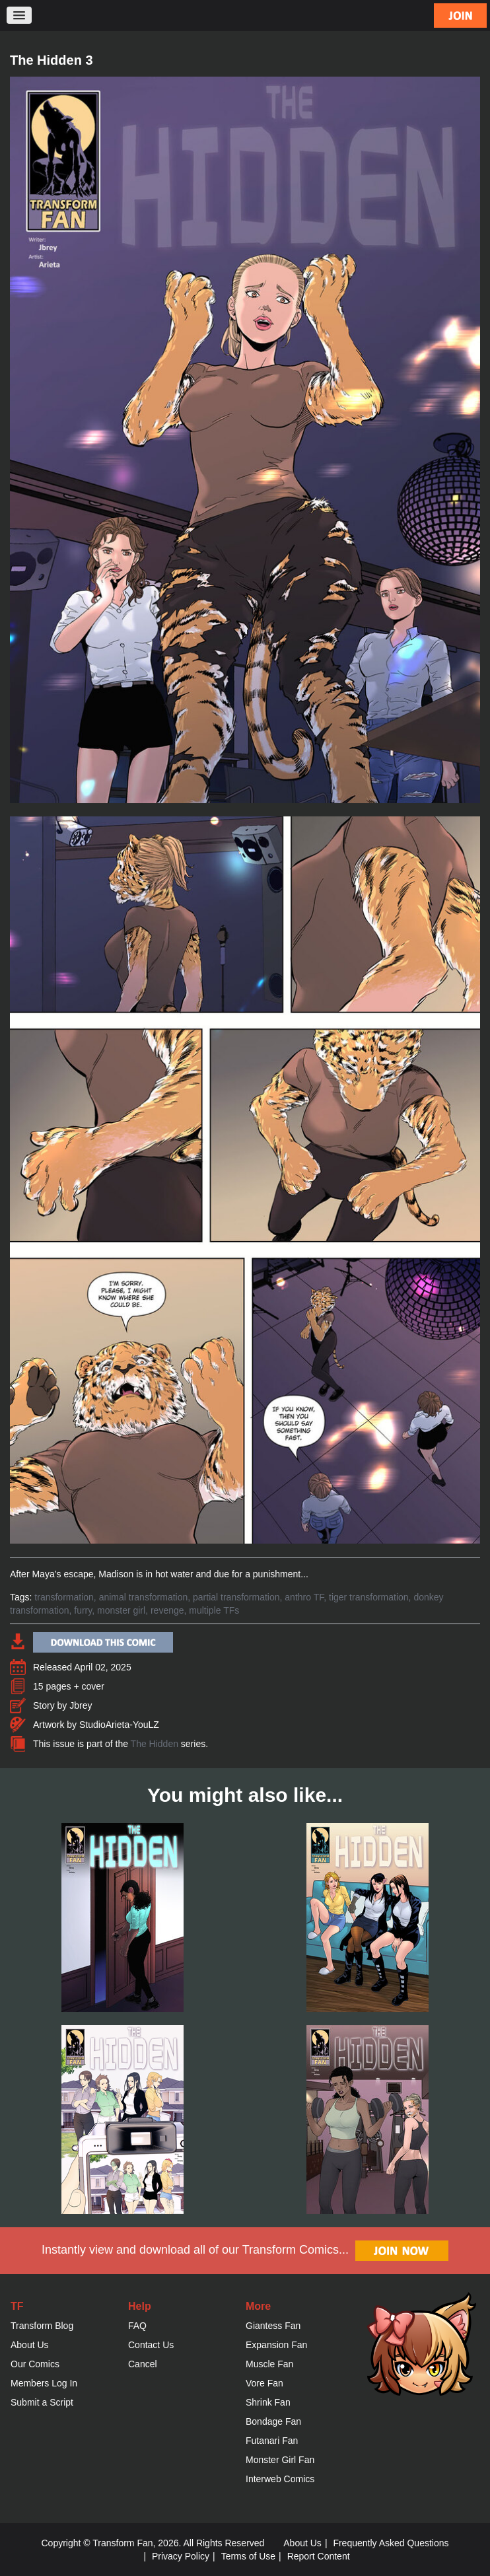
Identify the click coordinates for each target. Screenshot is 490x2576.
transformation (63, 1597)
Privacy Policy (180, 2556)
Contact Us (151, 2345)
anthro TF (304, 1597)
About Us (30, 2345)
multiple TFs (214, 1610)
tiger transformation (369, 1597)
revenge (167, 1610)
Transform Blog (42, 2325)
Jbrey (80, 1705)
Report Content (318, 2556)
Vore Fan (264, 2383)
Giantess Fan (273, 2325)
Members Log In (44, 2383)
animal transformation (143, 1597)
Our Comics (35, 2364)
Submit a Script (42, 2402)
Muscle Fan (269, 2364)
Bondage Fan (273, 2421)
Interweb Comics (280, 2479)
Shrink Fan (268, 2402)
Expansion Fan (276, 2345)
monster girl (121, 1610)
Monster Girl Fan (280, 2459)
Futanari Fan (272, 2440)
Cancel (142, 2364)
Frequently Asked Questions (390, 2543)
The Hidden (154, 1743)
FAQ (137, 2325)
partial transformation (236, 1597)
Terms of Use (248, 2556)
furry (83, 1610)
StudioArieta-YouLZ (119, 1724)
